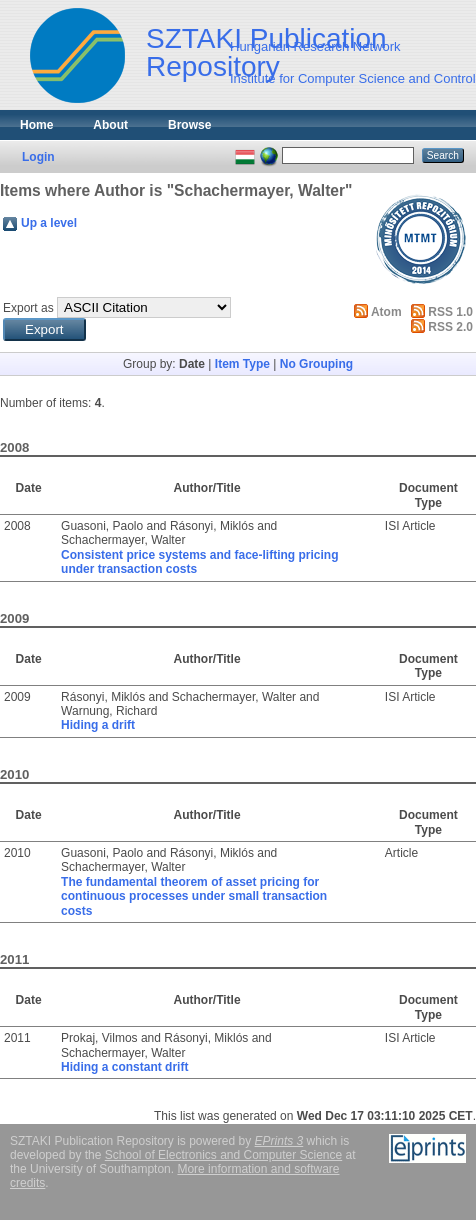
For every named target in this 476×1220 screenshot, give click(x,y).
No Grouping (316, 364)
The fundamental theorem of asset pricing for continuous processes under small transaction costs (194, 896)
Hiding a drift (98, 725)
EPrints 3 (279, 1141)
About (110, 125)
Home (36, 125)
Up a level (49, 223)
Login (38, 157)
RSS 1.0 (450, 312)
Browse (189, 125)
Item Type (242, 364)
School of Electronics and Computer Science (223, 1155)
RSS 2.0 (450, 327)
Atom (386, 312)
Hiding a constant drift (124, 1067)
